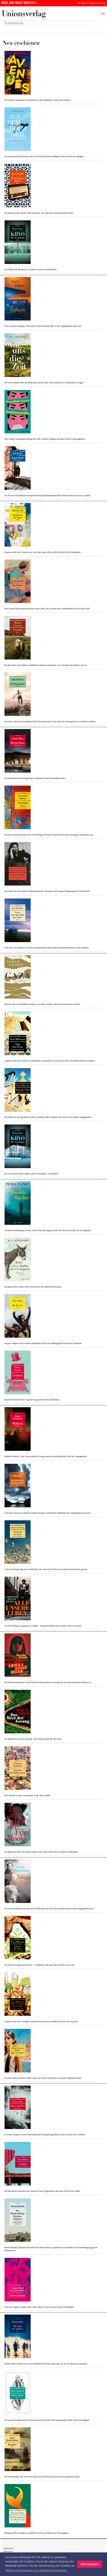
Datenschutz (9, 2548)
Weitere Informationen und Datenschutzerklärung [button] (36, 2570)
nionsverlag (24, 13)
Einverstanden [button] (89, 2564)
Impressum (8, 2551)
